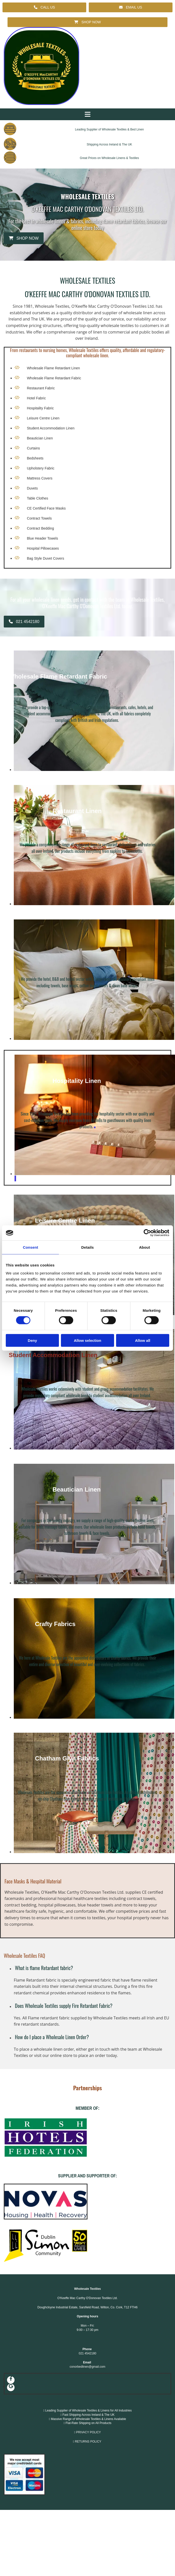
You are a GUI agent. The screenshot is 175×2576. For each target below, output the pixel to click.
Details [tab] (87, 1247)
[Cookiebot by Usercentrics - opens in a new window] (147, 1233)
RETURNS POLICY (88, 2441)
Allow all (142, 1340)
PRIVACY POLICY (88, 2432)
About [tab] (144, 1247)
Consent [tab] (30, 1247)
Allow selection (87, 1340)
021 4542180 (87, 2353)
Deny (32, 1340)
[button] (44, 7)
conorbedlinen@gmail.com (87, 2366)
